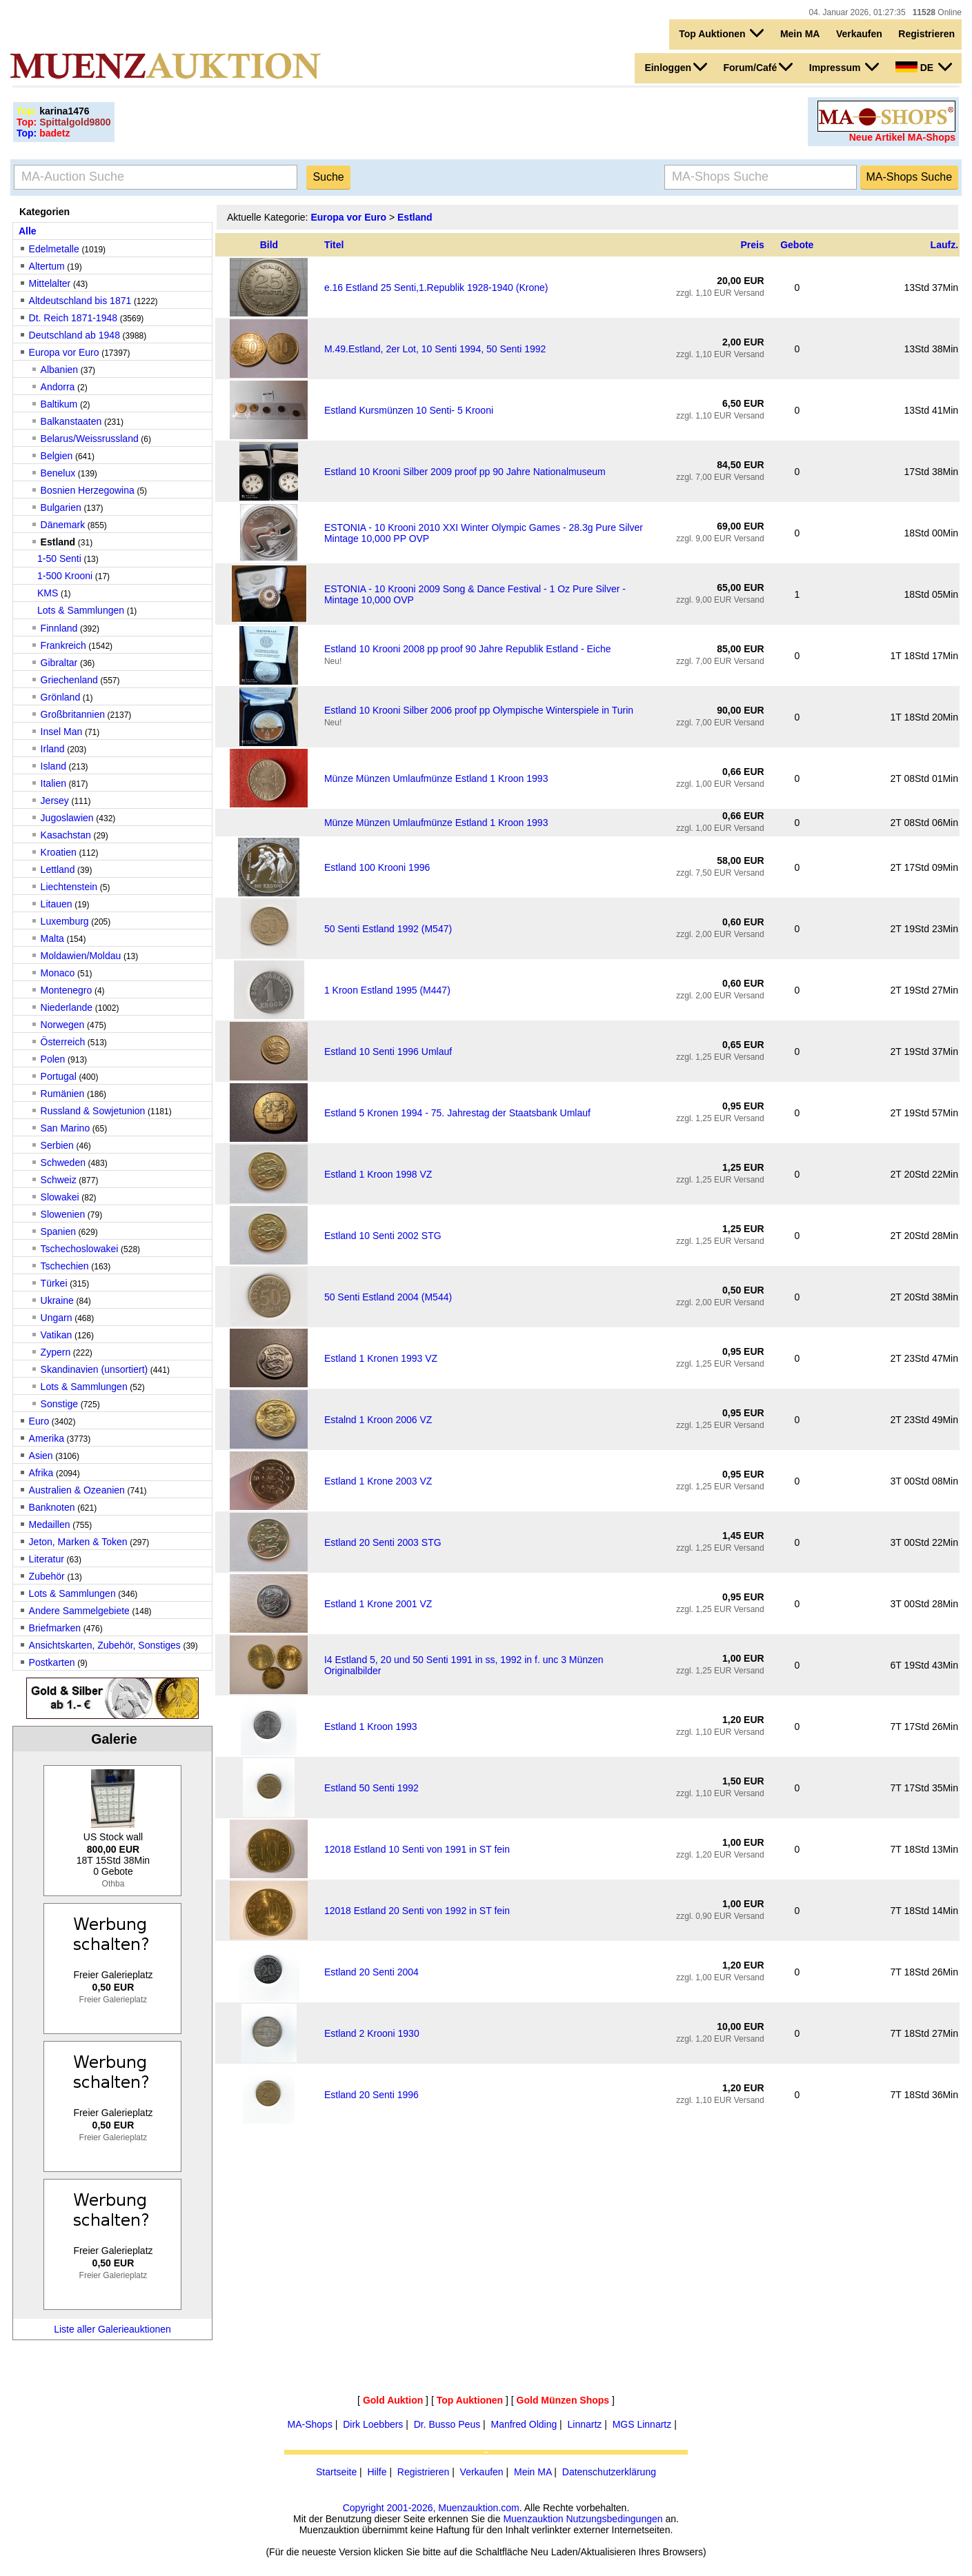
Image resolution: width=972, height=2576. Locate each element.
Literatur (46, 1558)
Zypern (56, 1352)
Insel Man (62, 731)
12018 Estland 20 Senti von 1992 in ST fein (417, 1910)
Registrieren (926, 33)
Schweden (63, 1162)
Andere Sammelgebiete (79, 1610)
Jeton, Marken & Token (78, 1541)
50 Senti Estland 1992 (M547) (388, 928)
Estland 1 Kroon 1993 (370, 1726)
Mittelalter (50, 283)
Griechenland (69, 679)
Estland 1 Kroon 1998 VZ (378, 1174)
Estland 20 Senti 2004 (371, 1972)
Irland (53, 748)
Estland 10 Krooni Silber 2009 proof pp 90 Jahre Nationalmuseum (465, 471)
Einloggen (675, 67)
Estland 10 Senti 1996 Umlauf (388, 1051)
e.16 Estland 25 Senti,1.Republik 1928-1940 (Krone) (436, 287)
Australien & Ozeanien (77, 1490)
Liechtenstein (69, 886)
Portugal (59, 1076)
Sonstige (59, 1403)
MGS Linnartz (642, 2424)
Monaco (58, 972)
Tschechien (65, 1265)
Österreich (63, 1041)
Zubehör (47, 1576)
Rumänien (63, 1093)
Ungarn (56, 1317)
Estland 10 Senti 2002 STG (383, 1235)
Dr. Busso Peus (447, 2424)
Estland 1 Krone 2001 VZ (378, 1603)
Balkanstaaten (71, 421)
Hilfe (376, 2471)
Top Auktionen (721, 33)
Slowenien (63, 1214)
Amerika (46, 1438)
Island (53, 766)
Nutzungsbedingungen (614, 2518)
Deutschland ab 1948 (74, 335)
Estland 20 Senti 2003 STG (383, 1542)
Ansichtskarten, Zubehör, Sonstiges (105, 1645)
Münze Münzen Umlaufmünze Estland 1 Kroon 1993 (436, 778)
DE (923, 67)
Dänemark (63, 524)
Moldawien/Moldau (81, 955)
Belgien (57, 455)
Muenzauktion (533, 2518)
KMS (47, 592)
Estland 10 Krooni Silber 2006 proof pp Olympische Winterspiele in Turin (478, 710)
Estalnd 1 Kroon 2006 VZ (378, 1419)
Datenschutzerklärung (609, 2471)
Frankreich (63, 645)
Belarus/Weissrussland (90, 438)
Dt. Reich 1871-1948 (73, 317)
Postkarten (52, 1662)
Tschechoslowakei (80, 1248)
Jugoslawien (67, 817)
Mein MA (800, 33)
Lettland (58, 869)
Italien (53, 783)
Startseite (336, 2471)
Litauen (56, 903)
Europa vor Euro (64, 352)
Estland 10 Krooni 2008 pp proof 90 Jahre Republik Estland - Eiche (467, 648)
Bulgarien (61, 507)
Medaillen (49, 1524)
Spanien (58, 1231)
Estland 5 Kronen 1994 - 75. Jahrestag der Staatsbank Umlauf (457, 1112)
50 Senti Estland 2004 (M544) (388, 1296)
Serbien (57, 1145)
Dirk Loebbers (373, 2424)
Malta (52, 938)
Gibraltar (59, 662)
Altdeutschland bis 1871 (80, 300)
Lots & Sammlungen (80, 610)
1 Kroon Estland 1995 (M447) (387, 990)
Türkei (54, 1283)
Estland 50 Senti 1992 (371, 1787)
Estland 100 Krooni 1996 (377, 867)
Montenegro (66, 990)
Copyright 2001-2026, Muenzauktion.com (431, 2507)
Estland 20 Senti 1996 (371, 2094)
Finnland (59, 628)
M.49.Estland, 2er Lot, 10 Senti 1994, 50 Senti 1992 (435, 348)
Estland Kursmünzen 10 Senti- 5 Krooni (408, 410)
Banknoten (52, 1507)
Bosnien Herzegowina (88, 490)
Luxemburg (65, 921)
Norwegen (63, 1024)
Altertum (47, 266)
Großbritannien (73, 714)
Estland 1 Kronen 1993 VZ (380, 1358)
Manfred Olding (524, 2424)
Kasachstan (66, 835)
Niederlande (67, 1007)
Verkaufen (859, 33)
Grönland (61, 697)
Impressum (844, 67)
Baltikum (59, 404)
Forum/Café (758, 67)
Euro (39, 1421)
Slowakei (60, 1197)
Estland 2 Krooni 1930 (371, 2033)
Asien (41, 1455)
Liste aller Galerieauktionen (112, 2329)
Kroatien (59, 852)
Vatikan (56, 1334)
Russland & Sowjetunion (93, 1110)
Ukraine (57, 1300)
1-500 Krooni (64, 575)
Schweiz (59, 1179)
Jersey (55, 800)
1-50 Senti (59, 558)
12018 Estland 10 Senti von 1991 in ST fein (417, 1849)
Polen (53, 1059)
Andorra (58, 386)
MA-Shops (310, 2424)
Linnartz (585, 2424)
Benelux (58, 473)
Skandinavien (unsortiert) (94, 1369)
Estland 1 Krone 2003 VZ (378, 1481)
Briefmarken (55, 1627)
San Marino (65, 1128)
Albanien (60, 369)
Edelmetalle (54, 248)
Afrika (41, 1472)
